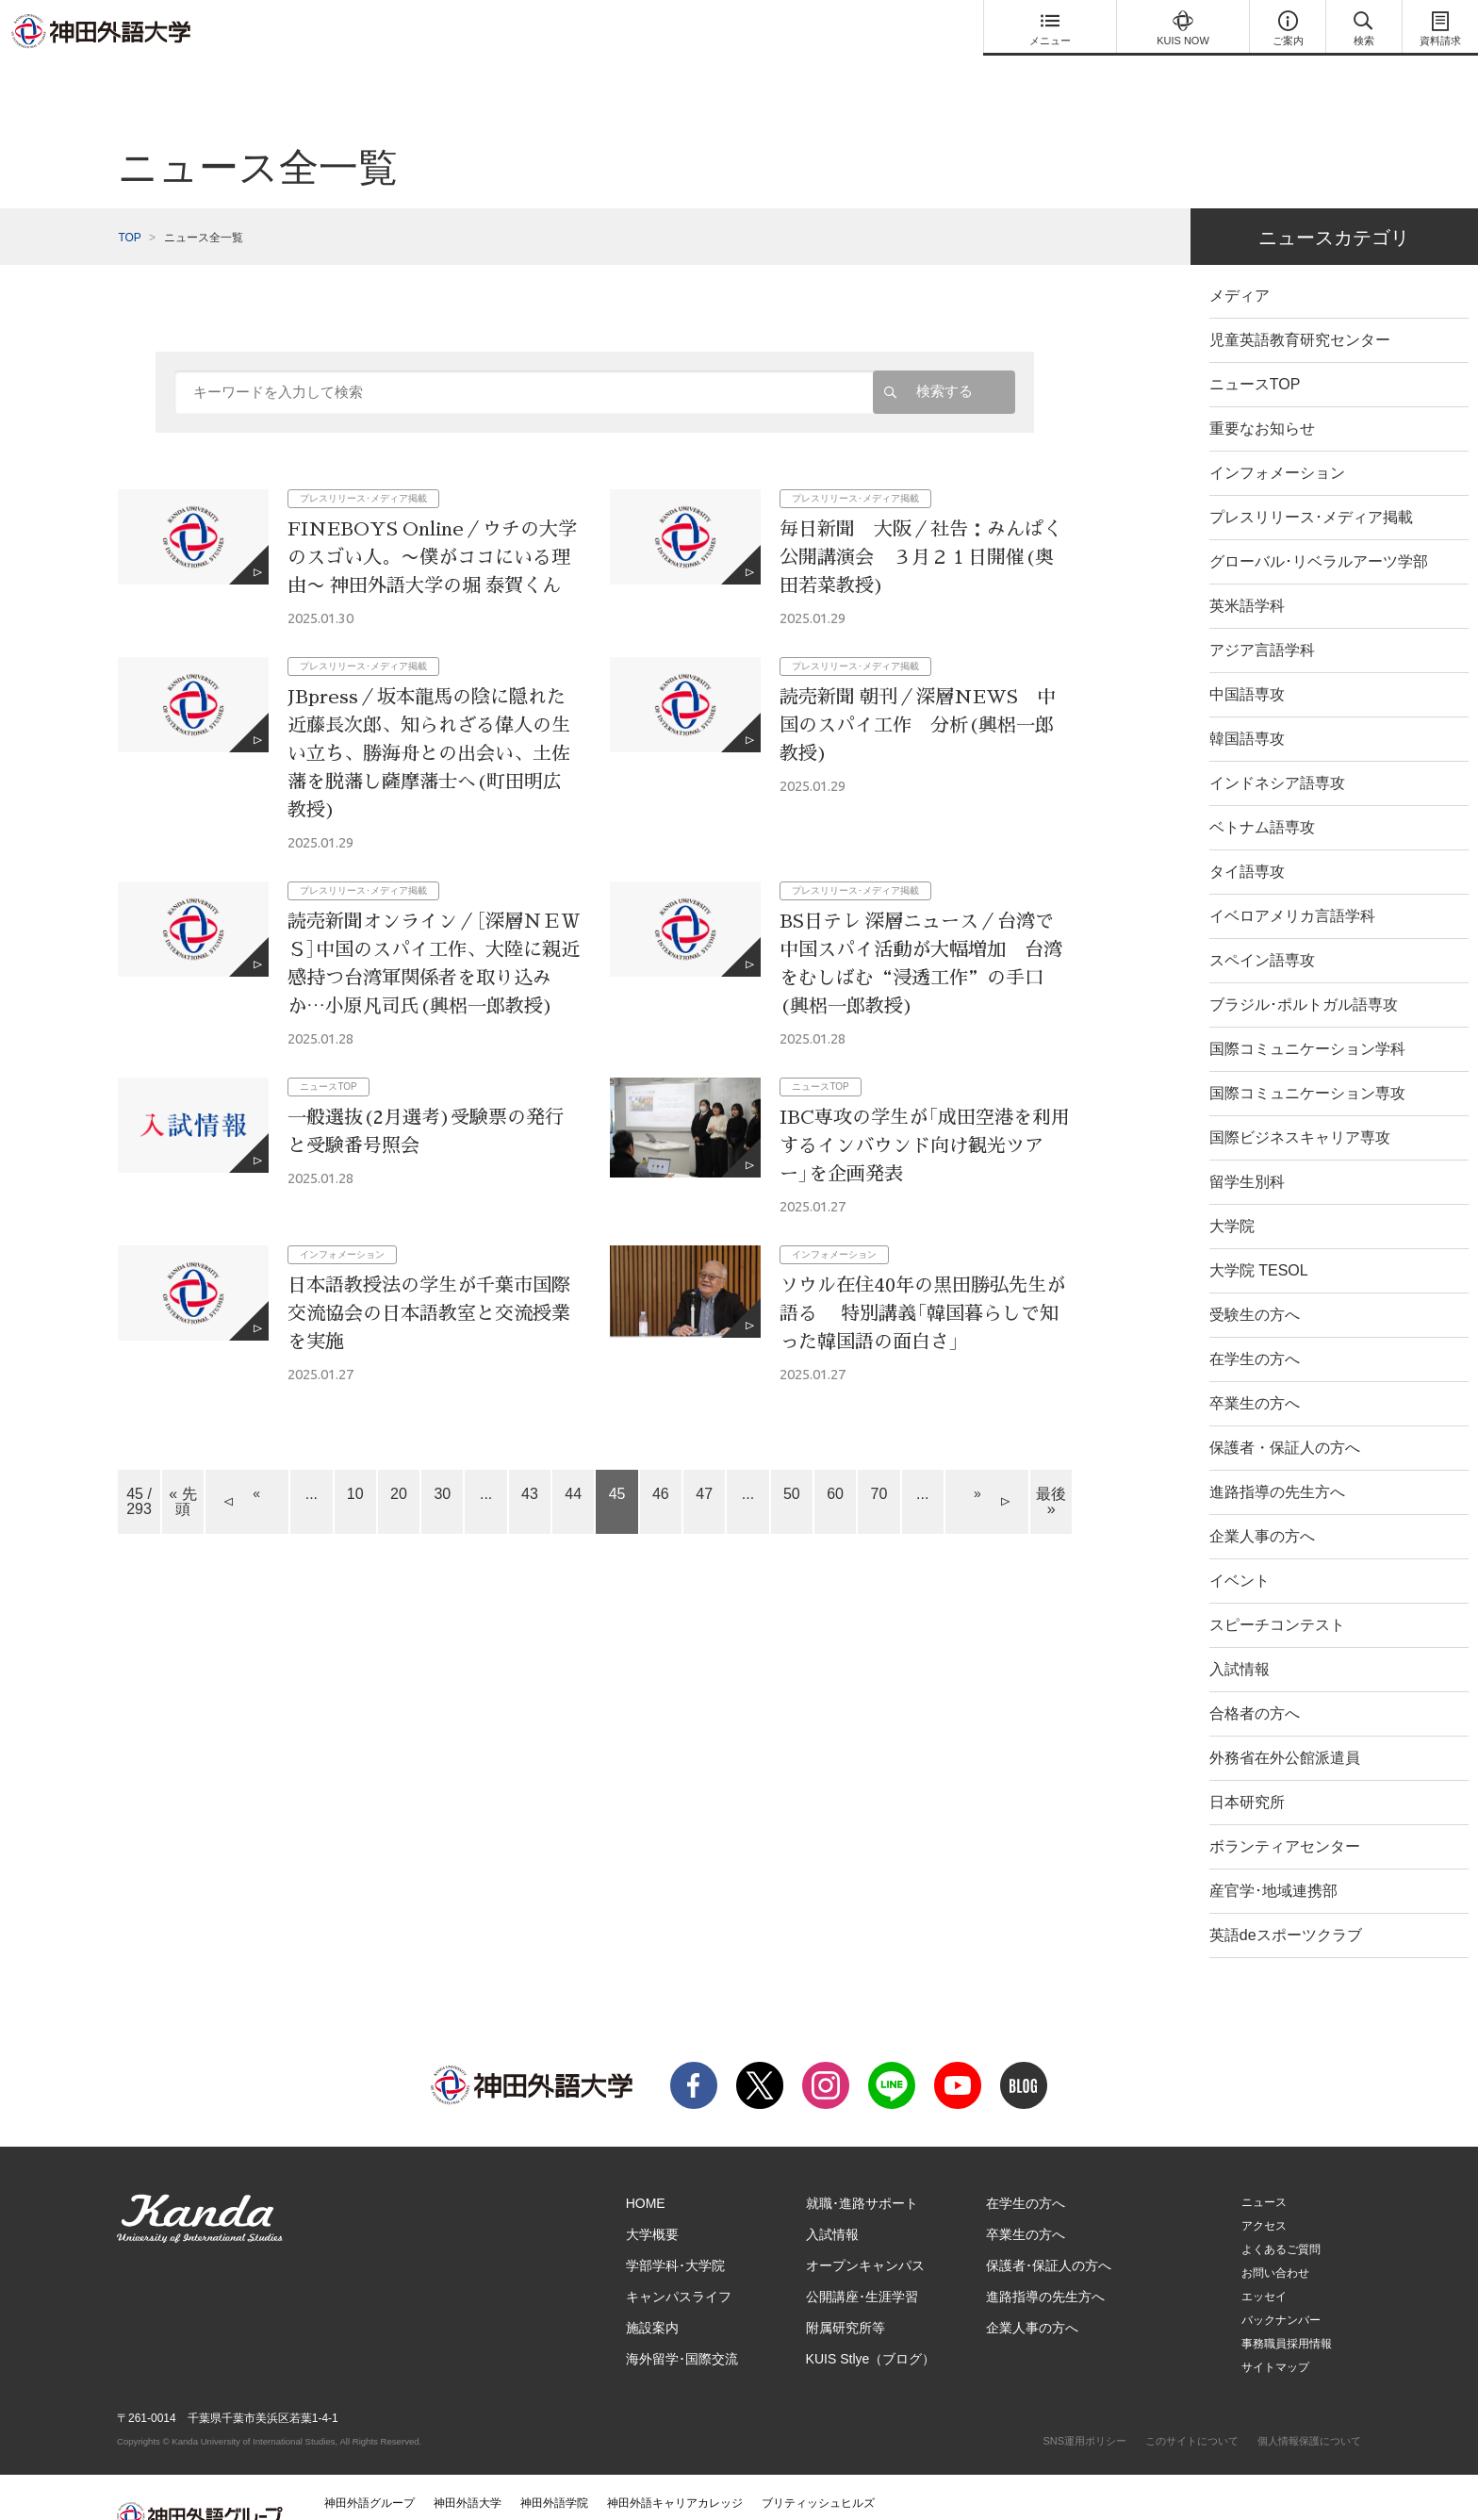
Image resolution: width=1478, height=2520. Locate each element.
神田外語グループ (369, 2465)
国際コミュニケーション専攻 (1307, 1055)
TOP (129, 199)
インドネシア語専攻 (1277, 745)
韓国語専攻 (1247, 701)
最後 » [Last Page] (1051, 1463)
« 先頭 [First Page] (182, 1463)
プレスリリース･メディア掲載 (1311, 479)
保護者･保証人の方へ (1048, 2227)
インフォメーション (1277, 435)
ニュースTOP (1255, 346)
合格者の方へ (1254, 1676)
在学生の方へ (1254, 1321)
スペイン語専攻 (1262, 922)
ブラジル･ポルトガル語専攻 (1303, 967)
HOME (645, 2165)
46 (660, 1456)
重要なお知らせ (1262, 391)
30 (442, 1456)
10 (355, 1456)
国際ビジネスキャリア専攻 (1299, 1100)
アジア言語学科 (1262, 612)
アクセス (1264, 2188)
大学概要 (652, 2196)
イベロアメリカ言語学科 (1292, 878)
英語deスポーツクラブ (1285, 1897)
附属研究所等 (845, 2290)
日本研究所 (1247, 1764)
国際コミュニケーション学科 (1307, 1011)
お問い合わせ (1275, 2235)
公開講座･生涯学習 (862, 2258)
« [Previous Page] (256, 1455)
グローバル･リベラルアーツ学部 (1318, 524)
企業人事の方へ (1262, 1499)
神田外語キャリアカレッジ (675, 2465)
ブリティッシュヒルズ (818, 2465)
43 (529, 1456)
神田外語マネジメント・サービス (409, 2492)
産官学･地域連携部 (1273, 1853)
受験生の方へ (1254, 1277)
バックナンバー (1281, 2282)
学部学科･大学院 (675, 2227)
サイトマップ (1275, 2329)
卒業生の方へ (1254, 1366)
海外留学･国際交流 (682, 2321)
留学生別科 (1247, 1144)
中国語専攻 (1247, 657)
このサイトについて (1192, 2403)
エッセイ (1264, 2258)
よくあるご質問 (1281, 2211)
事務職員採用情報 (1286, 2306)
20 (398, 1456)
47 (704, 1456)
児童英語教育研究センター (1299, 302)
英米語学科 (1247, 568)
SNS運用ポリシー (1084, 2403)
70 (879, 1456)
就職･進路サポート (862, 2165)
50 (791, 1456)
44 (573, 1456)
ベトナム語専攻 (1262, 790)
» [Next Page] (977, 1455)
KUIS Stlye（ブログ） (871, 2321)
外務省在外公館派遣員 (1284, 1720)
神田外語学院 (554, 2465)
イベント (1239, 1543)
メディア (1239, 258)
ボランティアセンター (1284, 1809)
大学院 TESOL (1258, 1233)
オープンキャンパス (865, 2227)
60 (835, 1456)
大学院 (1232, 1188)
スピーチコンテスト (1277, 1587)
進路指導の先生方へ (1277, 1454)
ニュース (1264, 2164)
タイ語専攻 (1247, 834)
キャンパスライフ (678, 2258)
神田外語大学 (467, 2465)
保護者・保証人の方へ (1284, 1410)
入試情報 (1239, 1631)
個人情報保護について (1309, 2403)
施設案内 (652, 2290)
